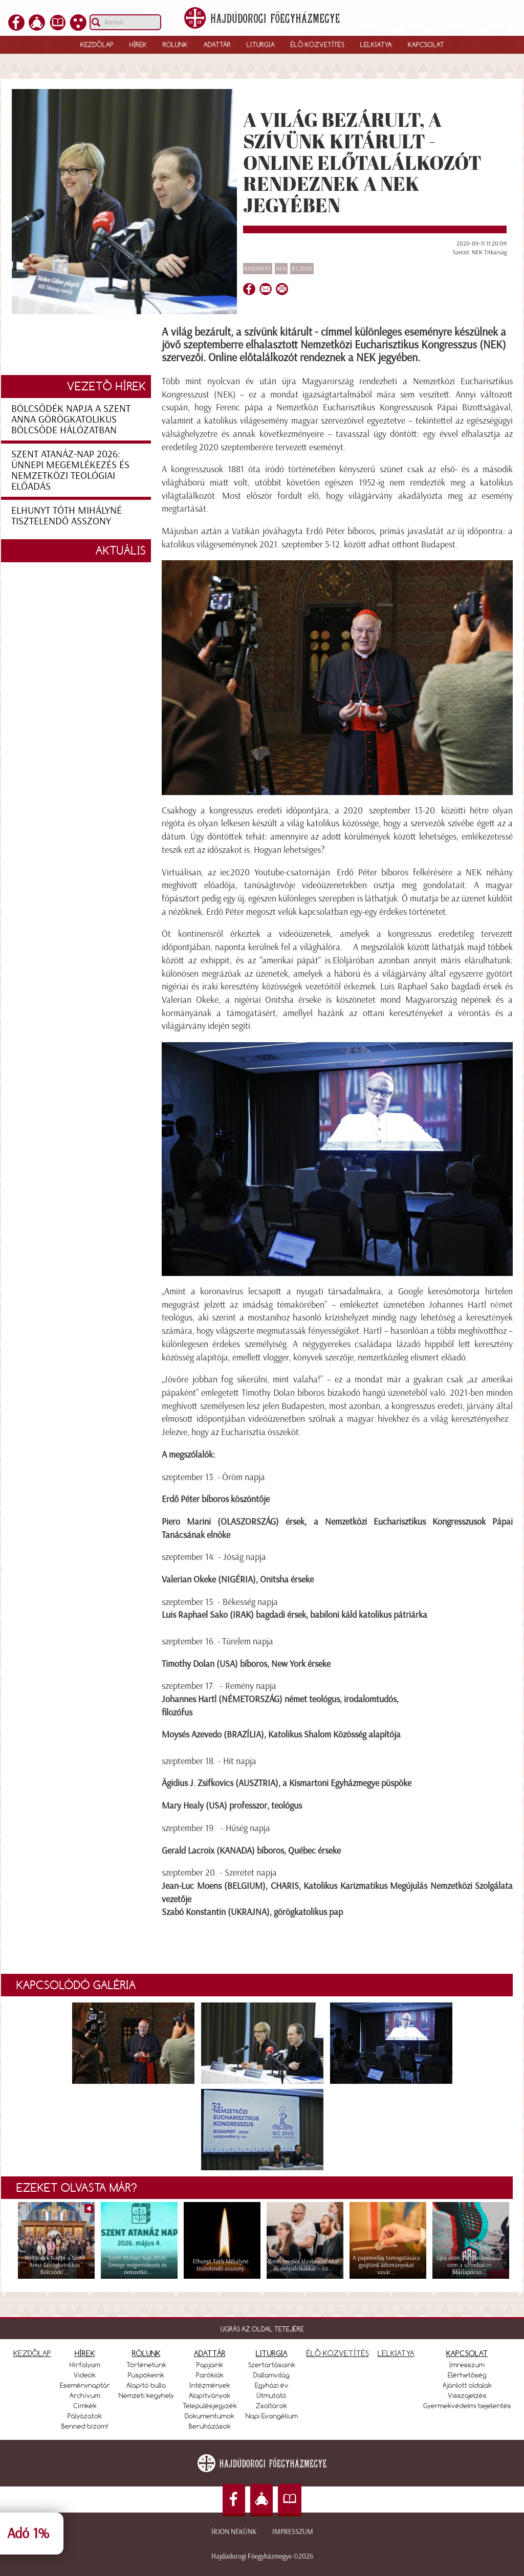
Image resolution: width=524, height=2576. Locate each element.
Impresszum (292, 2531)
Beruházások (210, 2426)
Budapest (257, 268)
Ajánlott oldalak (467, 2385)
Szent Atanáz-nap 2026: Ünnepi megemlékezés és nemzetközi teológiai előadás (70, 470)
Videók (85, 2375)
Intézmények (209, 2385)
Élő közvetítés (317, 44)
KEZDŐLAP (32, 2353)
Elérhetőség (467, 2375)
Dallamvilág (271, 2375)
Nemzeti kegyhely (146, 2395)
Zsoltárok (271, 2406)
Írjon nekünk (233, 2531)
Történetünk (146, 2365)
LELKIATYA (396, 2353)
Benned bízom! (84, 2426)
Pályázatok (85, 2416)
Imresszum (467, 2365)
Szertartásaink (271, 2365)
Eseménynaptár (85, 2385)
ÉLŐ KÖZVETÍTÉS (338, 2353)
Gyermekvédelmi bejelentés (467, 2406)
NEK (281, 268)
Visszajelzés (467, 2395)
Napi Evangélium (272, 2416)
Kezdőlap (97, 44)
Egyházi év (272, 2385)
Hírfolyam (85, 2365)
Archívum (85, 2395)
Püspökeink (146, 2375)
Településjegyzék (210, 2406)
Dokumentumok (209, 2416)
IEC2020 (302, 268)
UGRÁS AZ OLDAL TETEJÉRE (262, 2329)
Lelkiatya (376, 44)
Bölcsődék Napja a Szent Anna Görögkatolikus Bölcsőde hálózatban (70, 419)
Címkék (85, 2406)
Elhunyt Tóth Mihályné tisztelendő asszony (66, 515)
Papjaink (209, 2365)
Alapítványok (209, 2395)
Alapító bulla (146, 2385)
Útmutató (272, 2395)
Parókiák (210, 2375)
